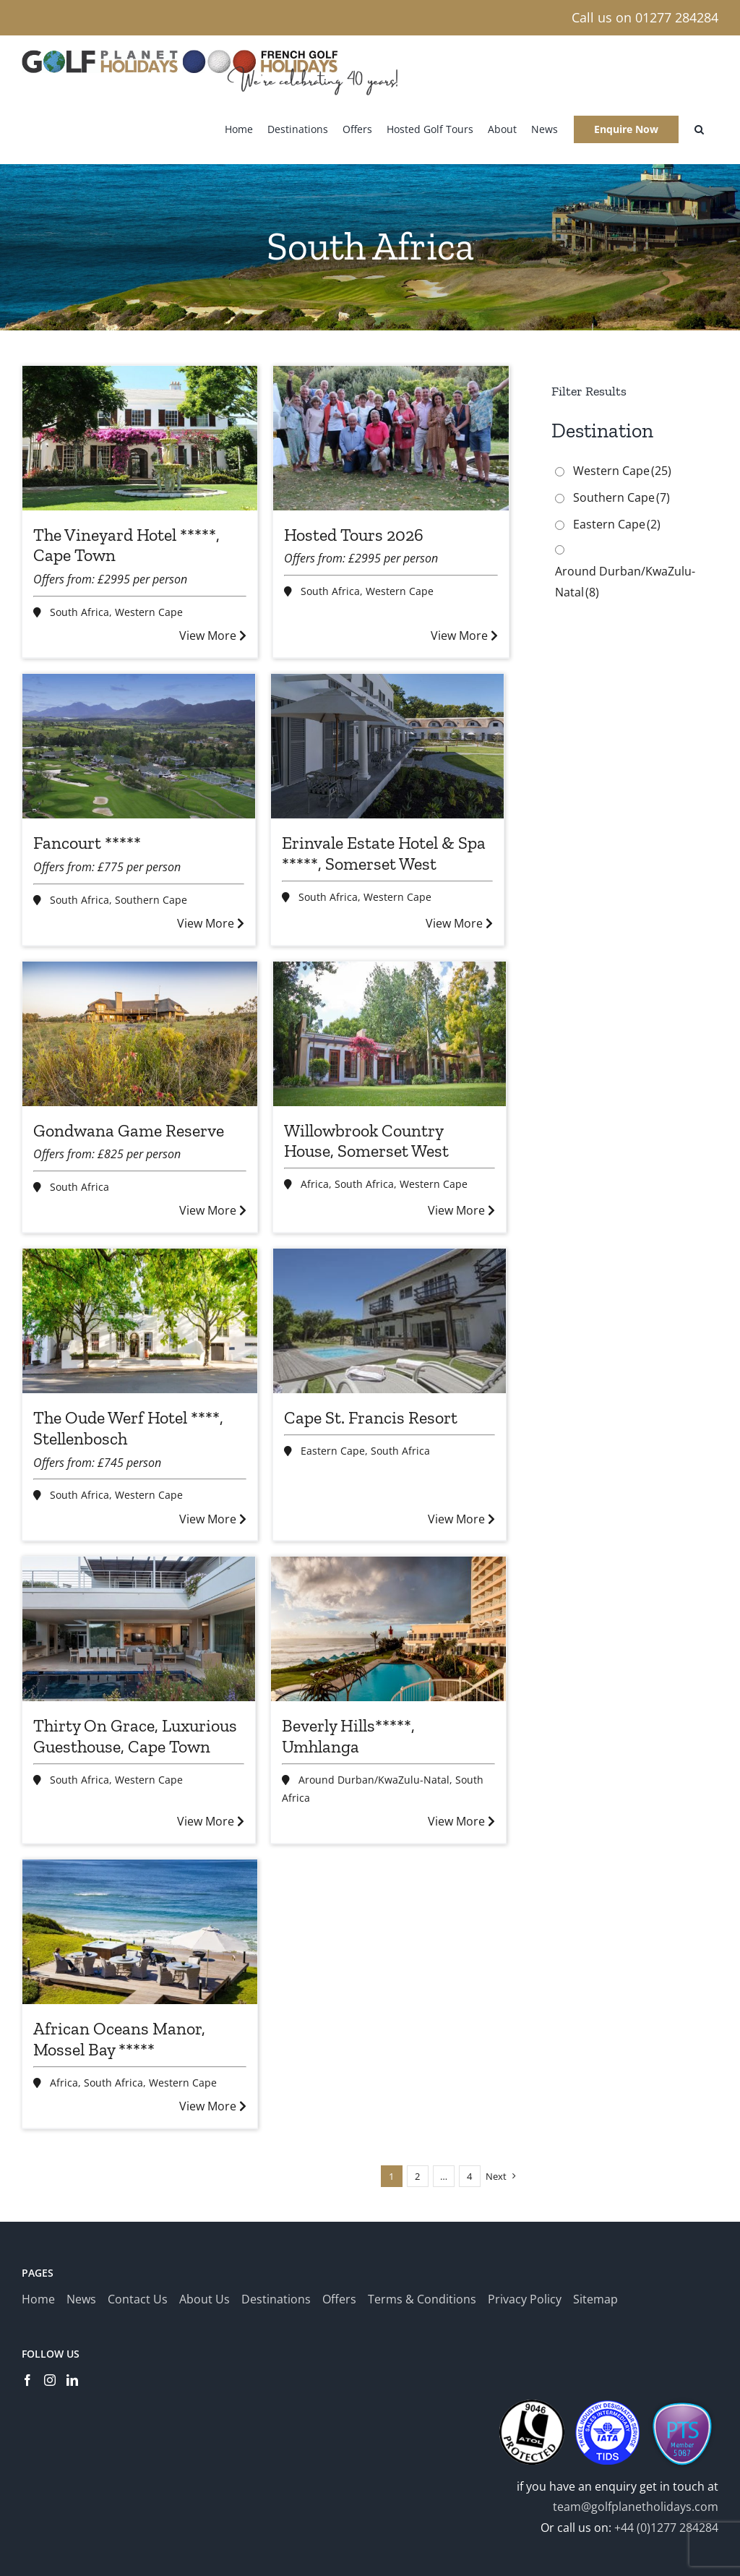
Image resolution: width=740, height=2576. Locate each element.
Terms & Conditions (422, 2299)
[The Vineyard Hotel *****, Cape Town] (139, 438)
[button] (699, 129)
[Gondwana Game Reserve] (139, 1034)
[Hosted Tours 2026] (390, 438)
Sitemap (595, 2299)
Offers (339, 2299)
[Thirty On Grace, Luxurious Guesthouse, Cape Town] (138, 1629)
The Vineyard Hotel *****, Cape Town (126, 545)
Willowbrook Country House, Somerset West (366, 1141)
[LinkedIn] (72, 2380)
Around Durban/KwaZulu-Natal (373, 1779)
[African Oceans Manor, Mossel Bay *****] (139, 1932)
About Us (204, 2299)
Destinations (276, 2299)
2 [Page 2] (417, 2176)
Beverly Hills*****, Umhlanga (348, 1736)
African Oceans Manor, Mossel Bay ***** (119, 2039)
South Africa (79, 612)
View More (212, 635)
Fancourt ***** (87, 842)
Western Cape (149, 612)
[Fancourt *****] (138, 746)
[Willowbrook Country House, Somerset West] (389, 1034)
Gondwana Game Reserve (128, 1130)
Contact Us (138, 2299)
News (81, 2299)
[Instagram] (50, 2380)
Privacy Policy (525, 2299)
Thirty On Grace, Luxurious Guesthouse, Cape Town (135, 1736)
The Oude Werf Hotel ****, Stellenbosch (128, 1428)
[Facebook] (27, 2380)
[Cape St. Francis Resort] (389, 1321)
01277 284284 (676, 17)
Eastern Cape (333, 1451)
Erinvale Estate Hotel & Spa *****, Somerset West (384, 853)
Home (38, 2299)
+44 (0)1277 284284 (666, 2528)
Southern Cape (151, 900)
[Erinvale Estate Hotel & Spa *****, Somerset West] (387, 746)
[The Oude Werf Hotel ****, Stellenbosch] (139, 1321)
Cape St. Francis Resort (370, 1417)
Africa (315, 1184)
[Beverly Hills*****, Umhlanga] (388, 1629)
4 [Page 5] (469, 2176)
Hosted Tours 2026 (353, 534)
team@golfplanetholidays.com (635, 2507)
